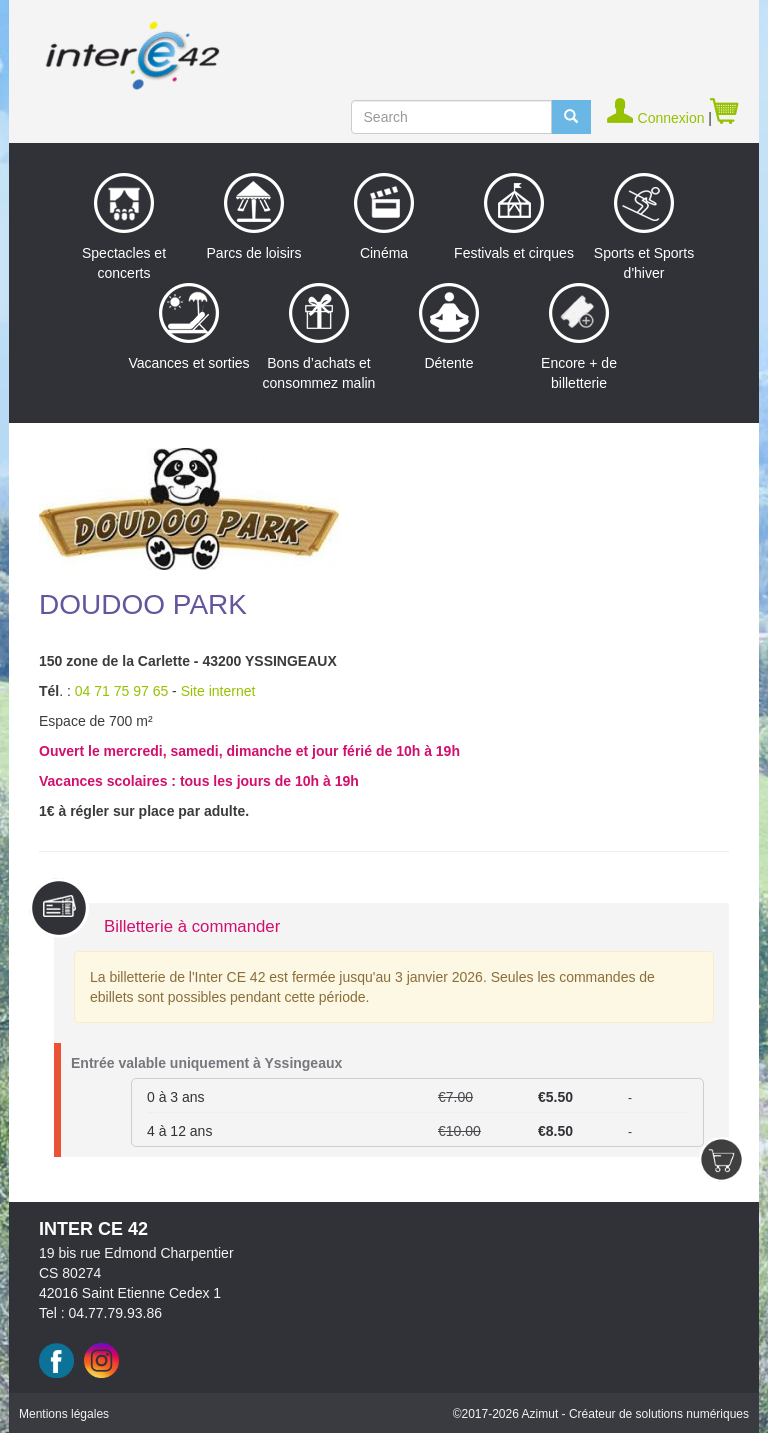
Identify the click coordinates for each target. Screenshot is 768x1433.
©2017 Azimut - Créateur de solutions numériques (601, 1414)
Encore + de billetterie (579, 337)
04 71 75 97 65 (121, 691)
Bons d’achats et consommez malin (319, 337)
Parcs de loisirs (254, 217)
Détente (449, 327)
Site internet (218, 691)
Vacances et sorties (188, 327)
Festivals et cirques (514, 217)
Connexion (657, 118)
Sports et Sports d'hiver (644, 227)
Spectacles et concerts (124, 227)
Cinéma (384, 217)
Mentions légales (64, 1414)
